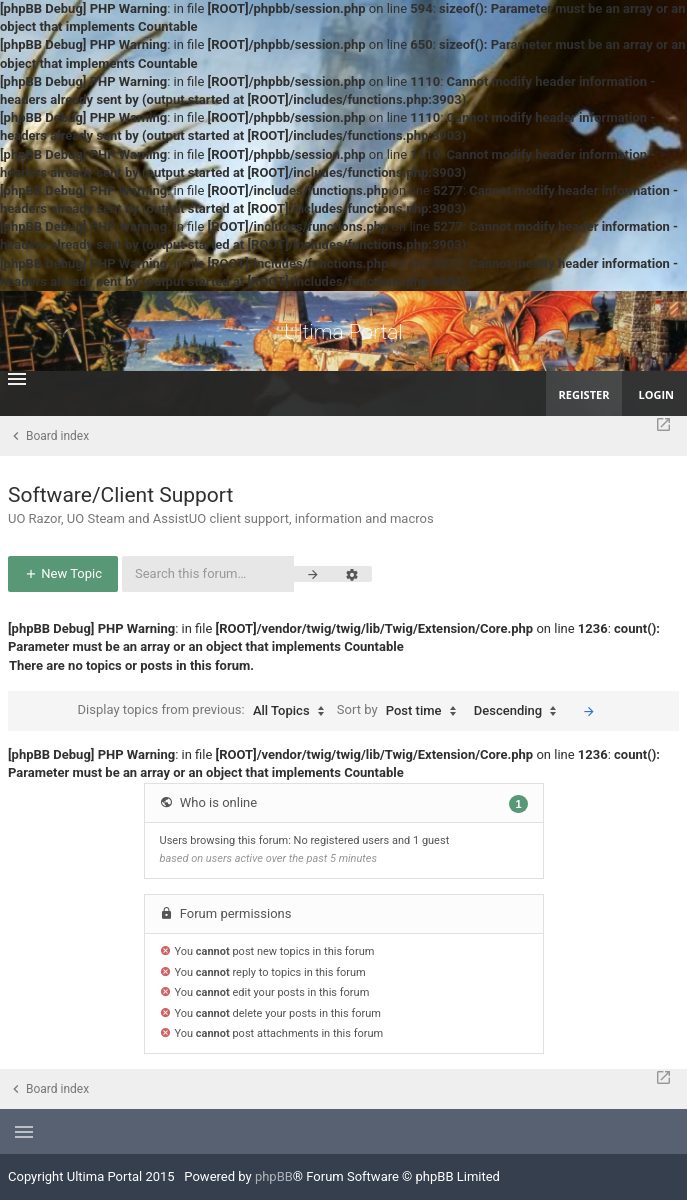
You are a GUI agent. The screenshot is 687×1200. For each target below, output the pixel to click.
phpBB (274, 1176)
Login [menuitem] (656, 394)
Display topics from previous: (206, 711)
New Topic (63, 573)
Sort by (401, 711)
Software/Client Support (120, 495)
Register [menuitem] (584, 394)
